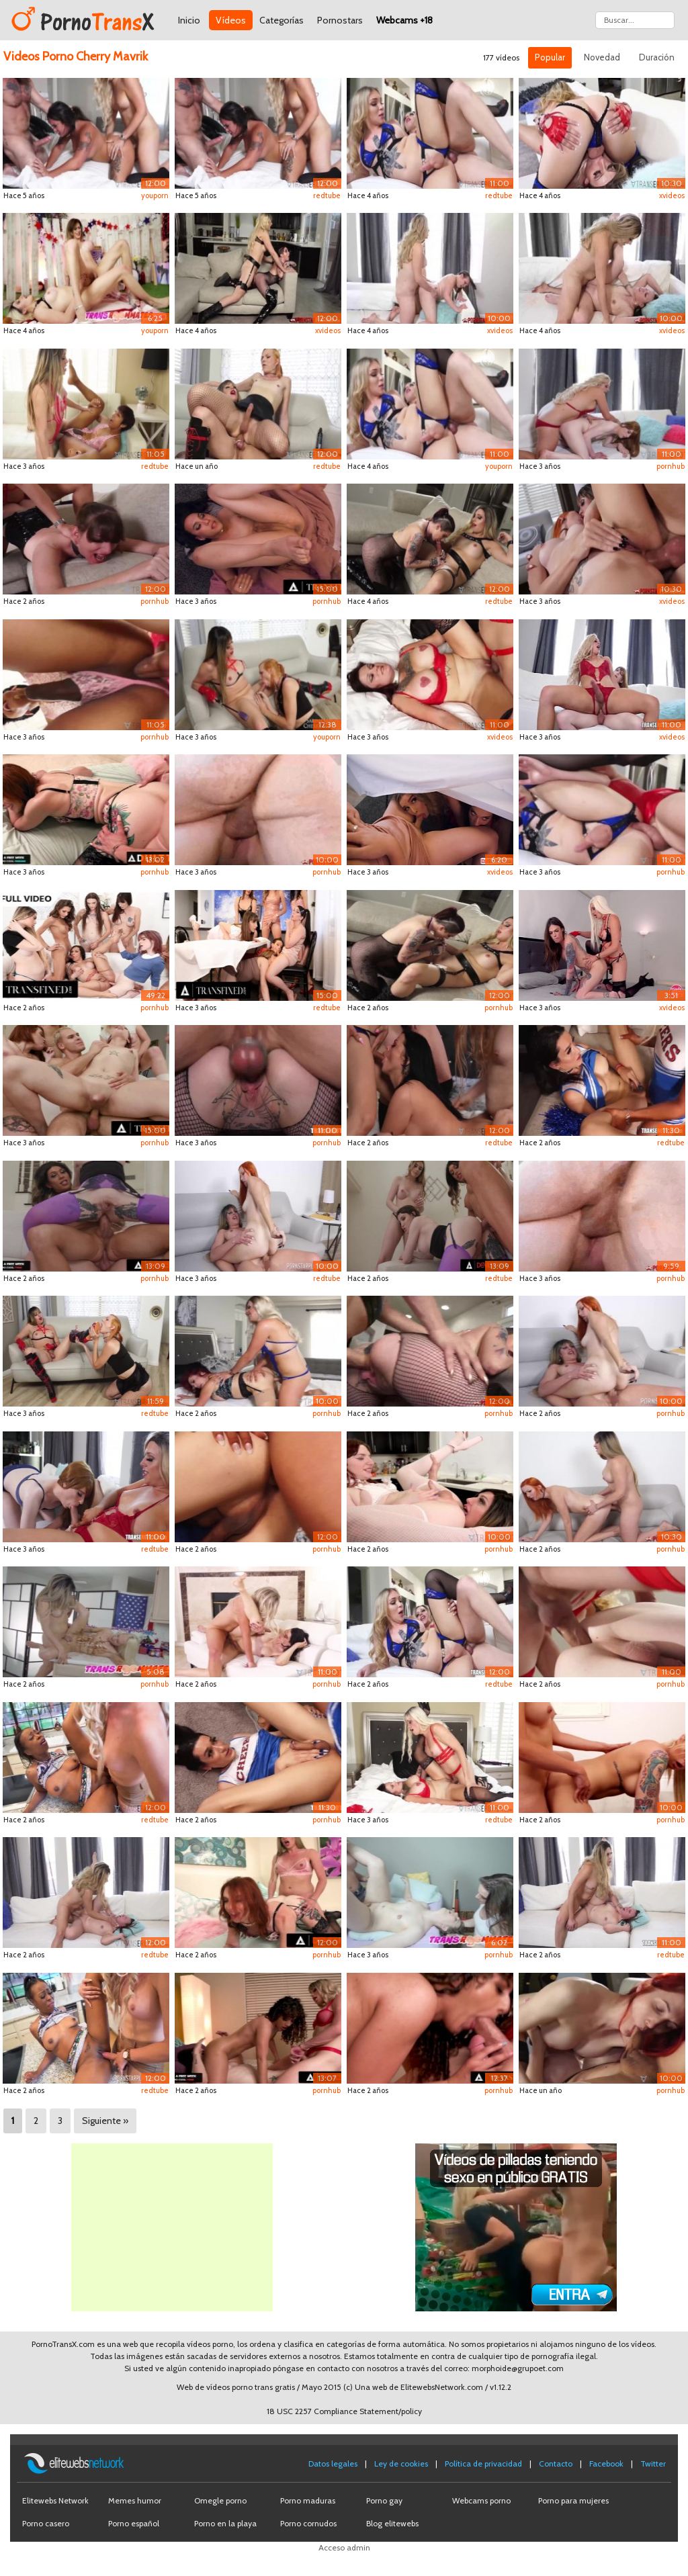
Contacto (555, 2463)
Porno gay (384, 2500)
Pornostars (340, 20)
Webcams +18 (404, 20)
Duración (657, 57)
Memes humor (134, 2500)
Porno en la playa (225, 2523)
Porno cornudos (308, 2523)
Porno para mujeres (573, 2500)
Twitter (653, 2463)
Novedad (602, 57)
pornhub (670, 466)
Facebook (606, 2463)
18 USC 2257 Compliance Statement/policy (344, 2411)
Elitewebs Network (55, 2500)
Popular (550, 57)
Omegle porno (220, 2500)
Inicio (189, 20)
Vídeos (231, 20)
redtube (327, 195)
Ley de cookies (401, 2463)
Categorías (281, 20)
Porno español (133, 2523)
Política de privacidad (483, 2463)
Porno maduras (307, 2500)
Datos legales (332, 2463)
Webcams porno (481, 2500)
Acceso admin (344, 2547)
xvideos (672, 195)
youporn (155, 195)
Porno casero (45, 2523)
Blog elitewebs (392, 2523)
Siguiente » (105, 2121)
